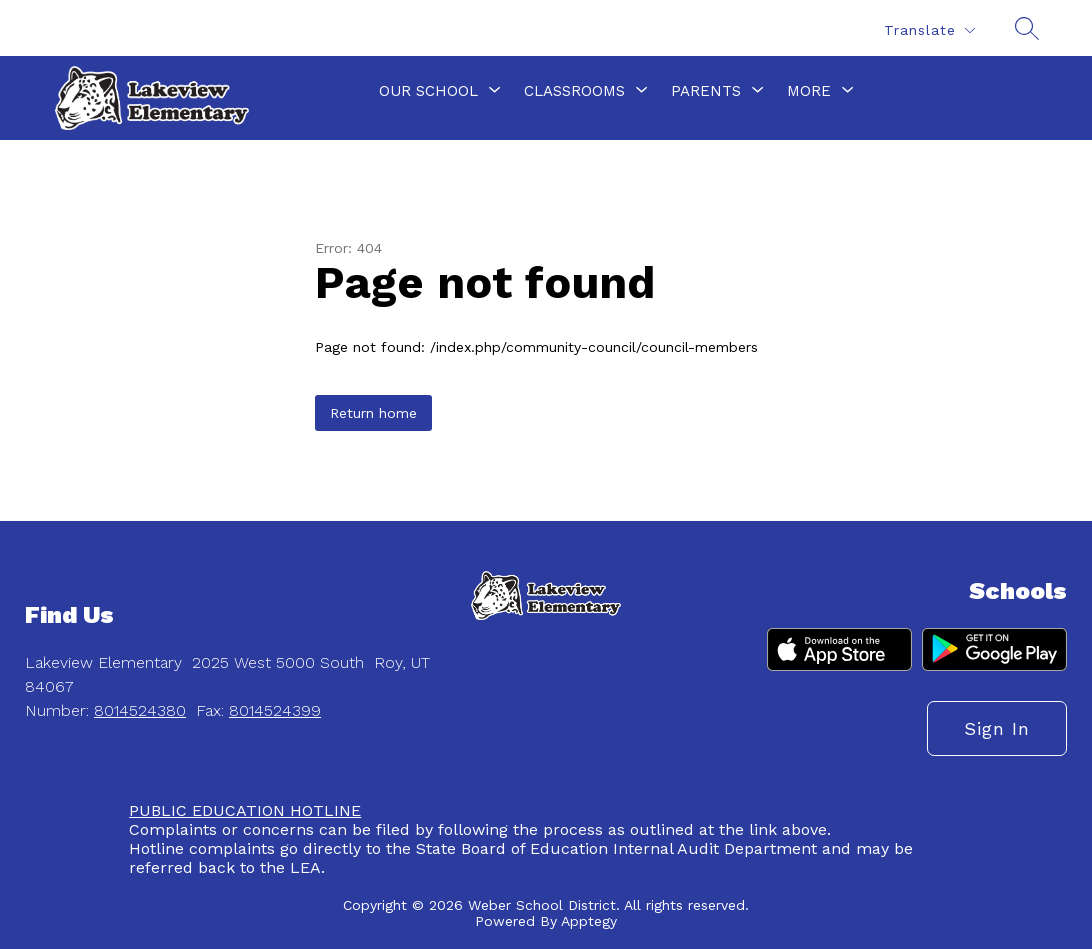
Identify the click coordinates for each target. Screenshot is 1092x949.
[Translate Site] (929, 30)
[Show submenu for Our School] (428, 91)
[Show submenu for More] (809, 91)
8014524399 (275, 710)
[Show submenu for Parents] (706, 91)
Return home (373, 413)
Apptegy (589, 921)
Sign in (997, 728)
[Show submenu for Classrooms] (574, 91)
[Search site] (1027, 28)
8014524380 (140, 710)
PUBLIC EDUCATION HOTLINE (245, 810)
